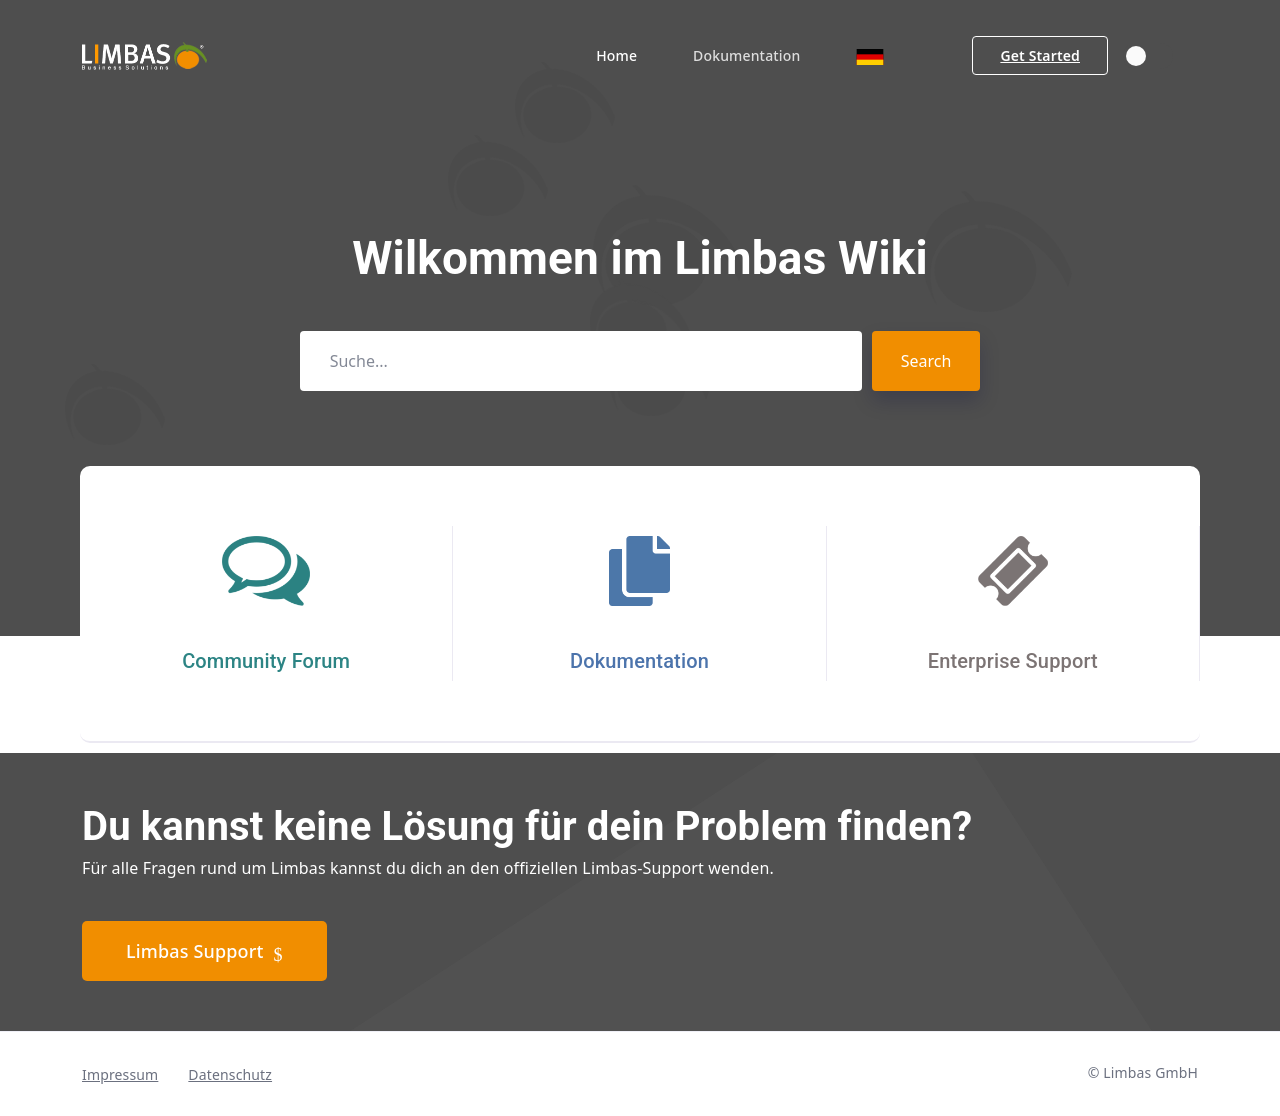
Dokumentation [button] (746, 55)
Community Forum (266, 661)
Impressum (120, 1074)
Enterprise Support (1013, 661)
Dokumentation (639, 661)
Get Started (1040, 55)
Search (926, 361)
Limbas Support (204, 952)
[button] (870, 55)
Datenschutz (230, 1074)
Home (616, 55)
